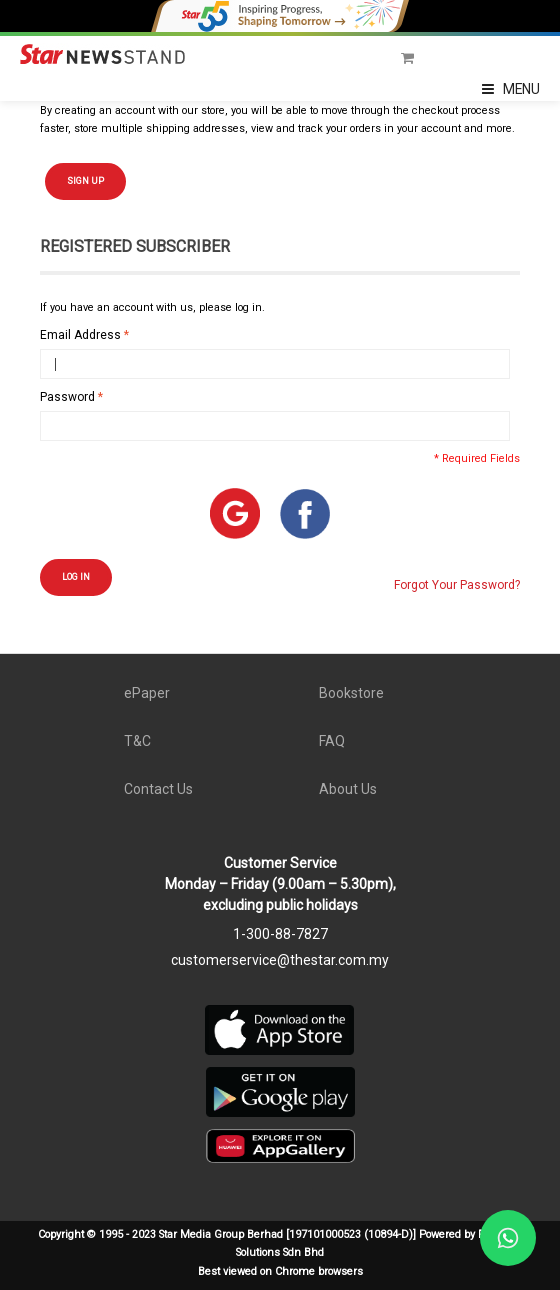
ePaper (147, 693)
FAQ (332, 741)
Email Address (80, 335)
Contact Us (158, 789)
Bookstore (351, 693)
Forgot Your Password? (457, 585)
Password (67, 397)
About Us (348, 789)
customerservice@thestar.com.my (280, 960)
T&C (137, 741)
